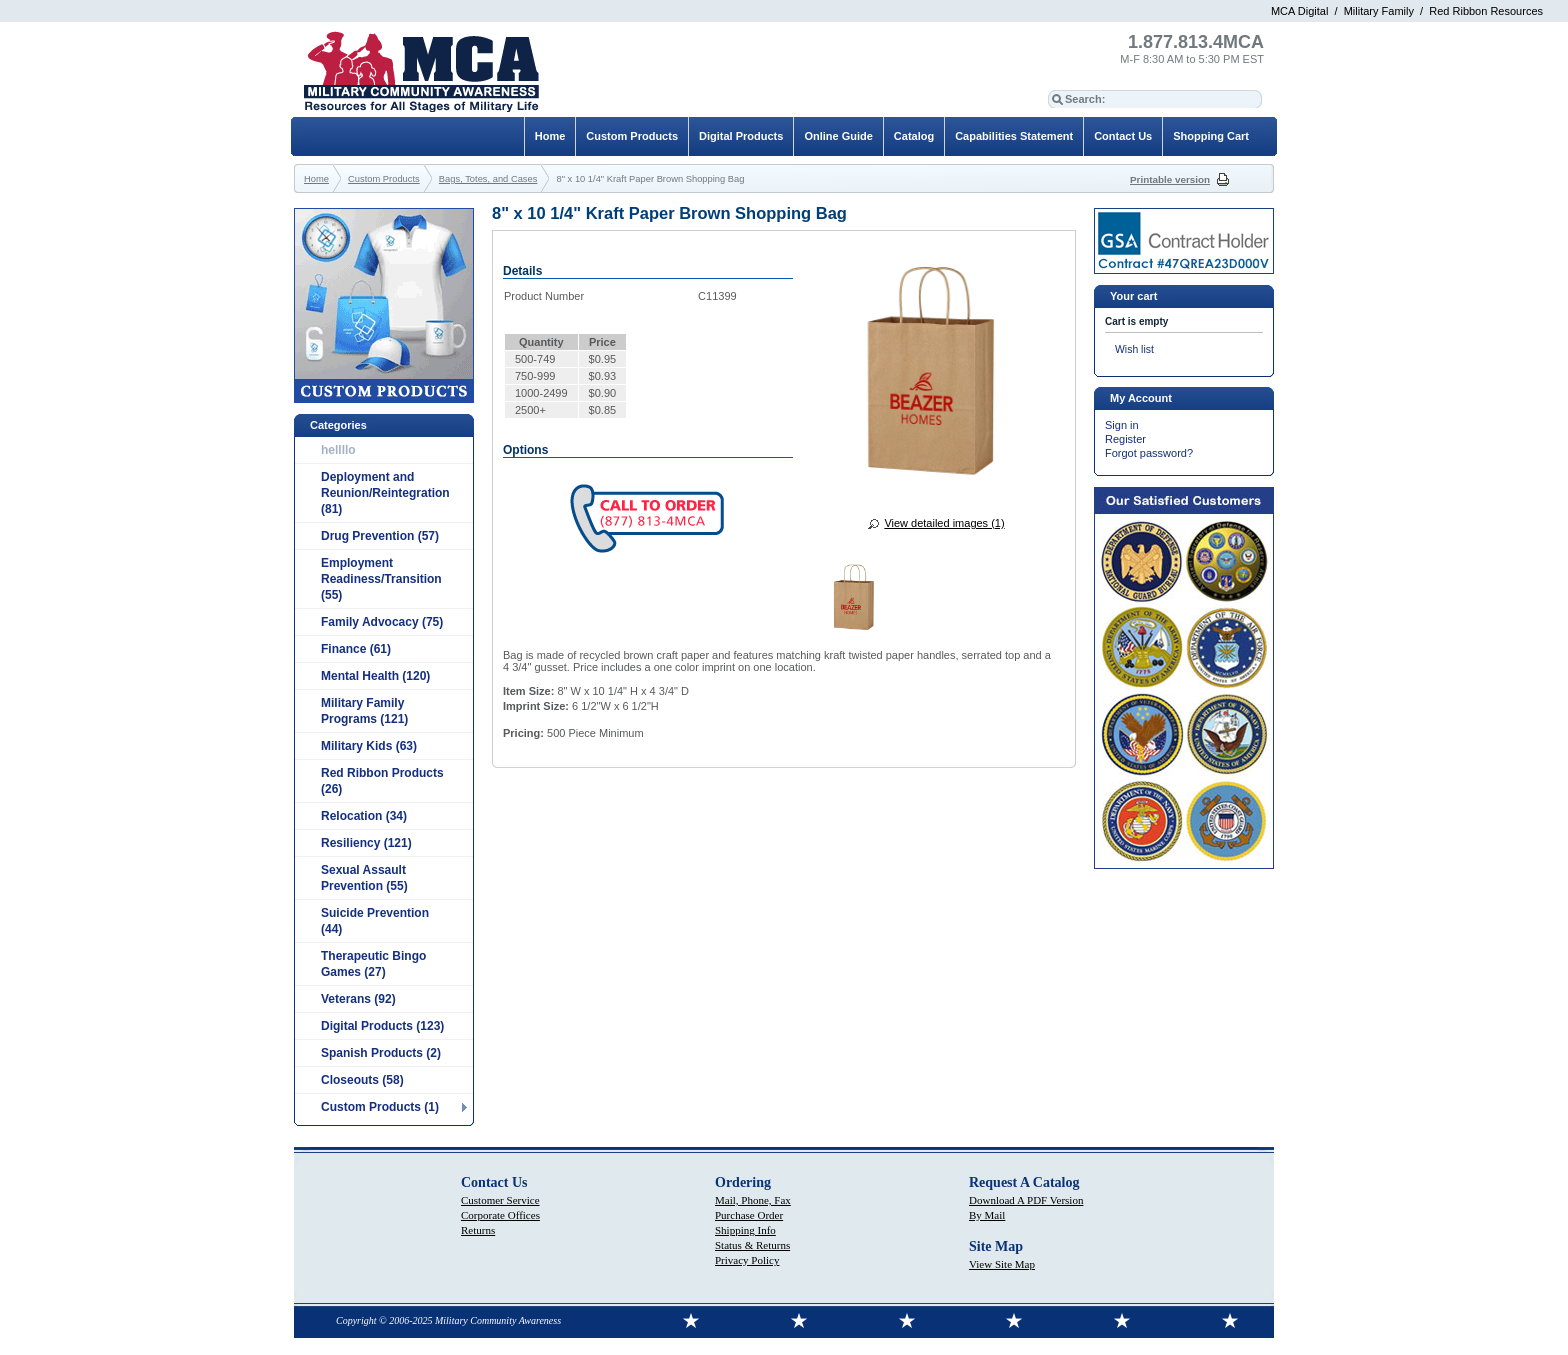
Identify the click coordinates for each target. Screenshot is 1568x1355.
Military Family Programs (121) (364, 711)
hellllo (338, 450)
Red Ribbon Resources (1486, 11)
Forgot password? (1149, 453)
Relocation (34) (364, 816)
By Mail (987, 1215)
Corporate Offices (500, 1215)
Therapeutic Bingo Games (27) (373, 964)
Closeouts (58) (362, 1080)
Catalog (914, 136)
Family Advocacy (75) (382, 622)
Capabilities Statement (1014, 136)
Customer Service (500, 1200)
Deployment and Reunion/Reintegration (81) (385, 493)
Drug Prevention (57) (380, 536)
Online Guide (838, 136)
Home (550, 136)
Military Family (1379, 11)
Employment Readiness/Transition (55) (381, 579)
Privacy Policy (747, 1260)
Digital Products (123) (382, 1026)
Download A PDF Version (1026, 1200)
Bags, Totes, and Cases (488, 179)
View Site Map (1002, 1264)
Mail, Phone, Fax (753, 1200)
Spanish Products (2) (381, 1053)
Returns (478, 1230)
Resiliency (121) (366, 843)
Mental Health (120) (375, 676)
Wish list (1134, 349)
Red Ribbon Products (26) (382, 781)
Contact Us (1123, 136)
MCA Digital (1299, 11)
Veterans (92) (358, 999)
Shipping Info (745, 1230)
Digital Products (741, 136)
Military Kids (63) (369, 746)
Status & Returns (752, 1245)
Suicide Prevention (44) (375, 921)
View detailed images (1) (944, 523)
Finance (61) (356, 649)
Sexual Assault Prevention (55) (364, 878)
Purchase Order (749, 1215)
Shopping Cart (1211, 136)
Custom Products (632, 136)
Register (1125, 439)
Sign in (1122, 425)
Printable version (1170, 179)
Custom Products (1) (380, 1107)
